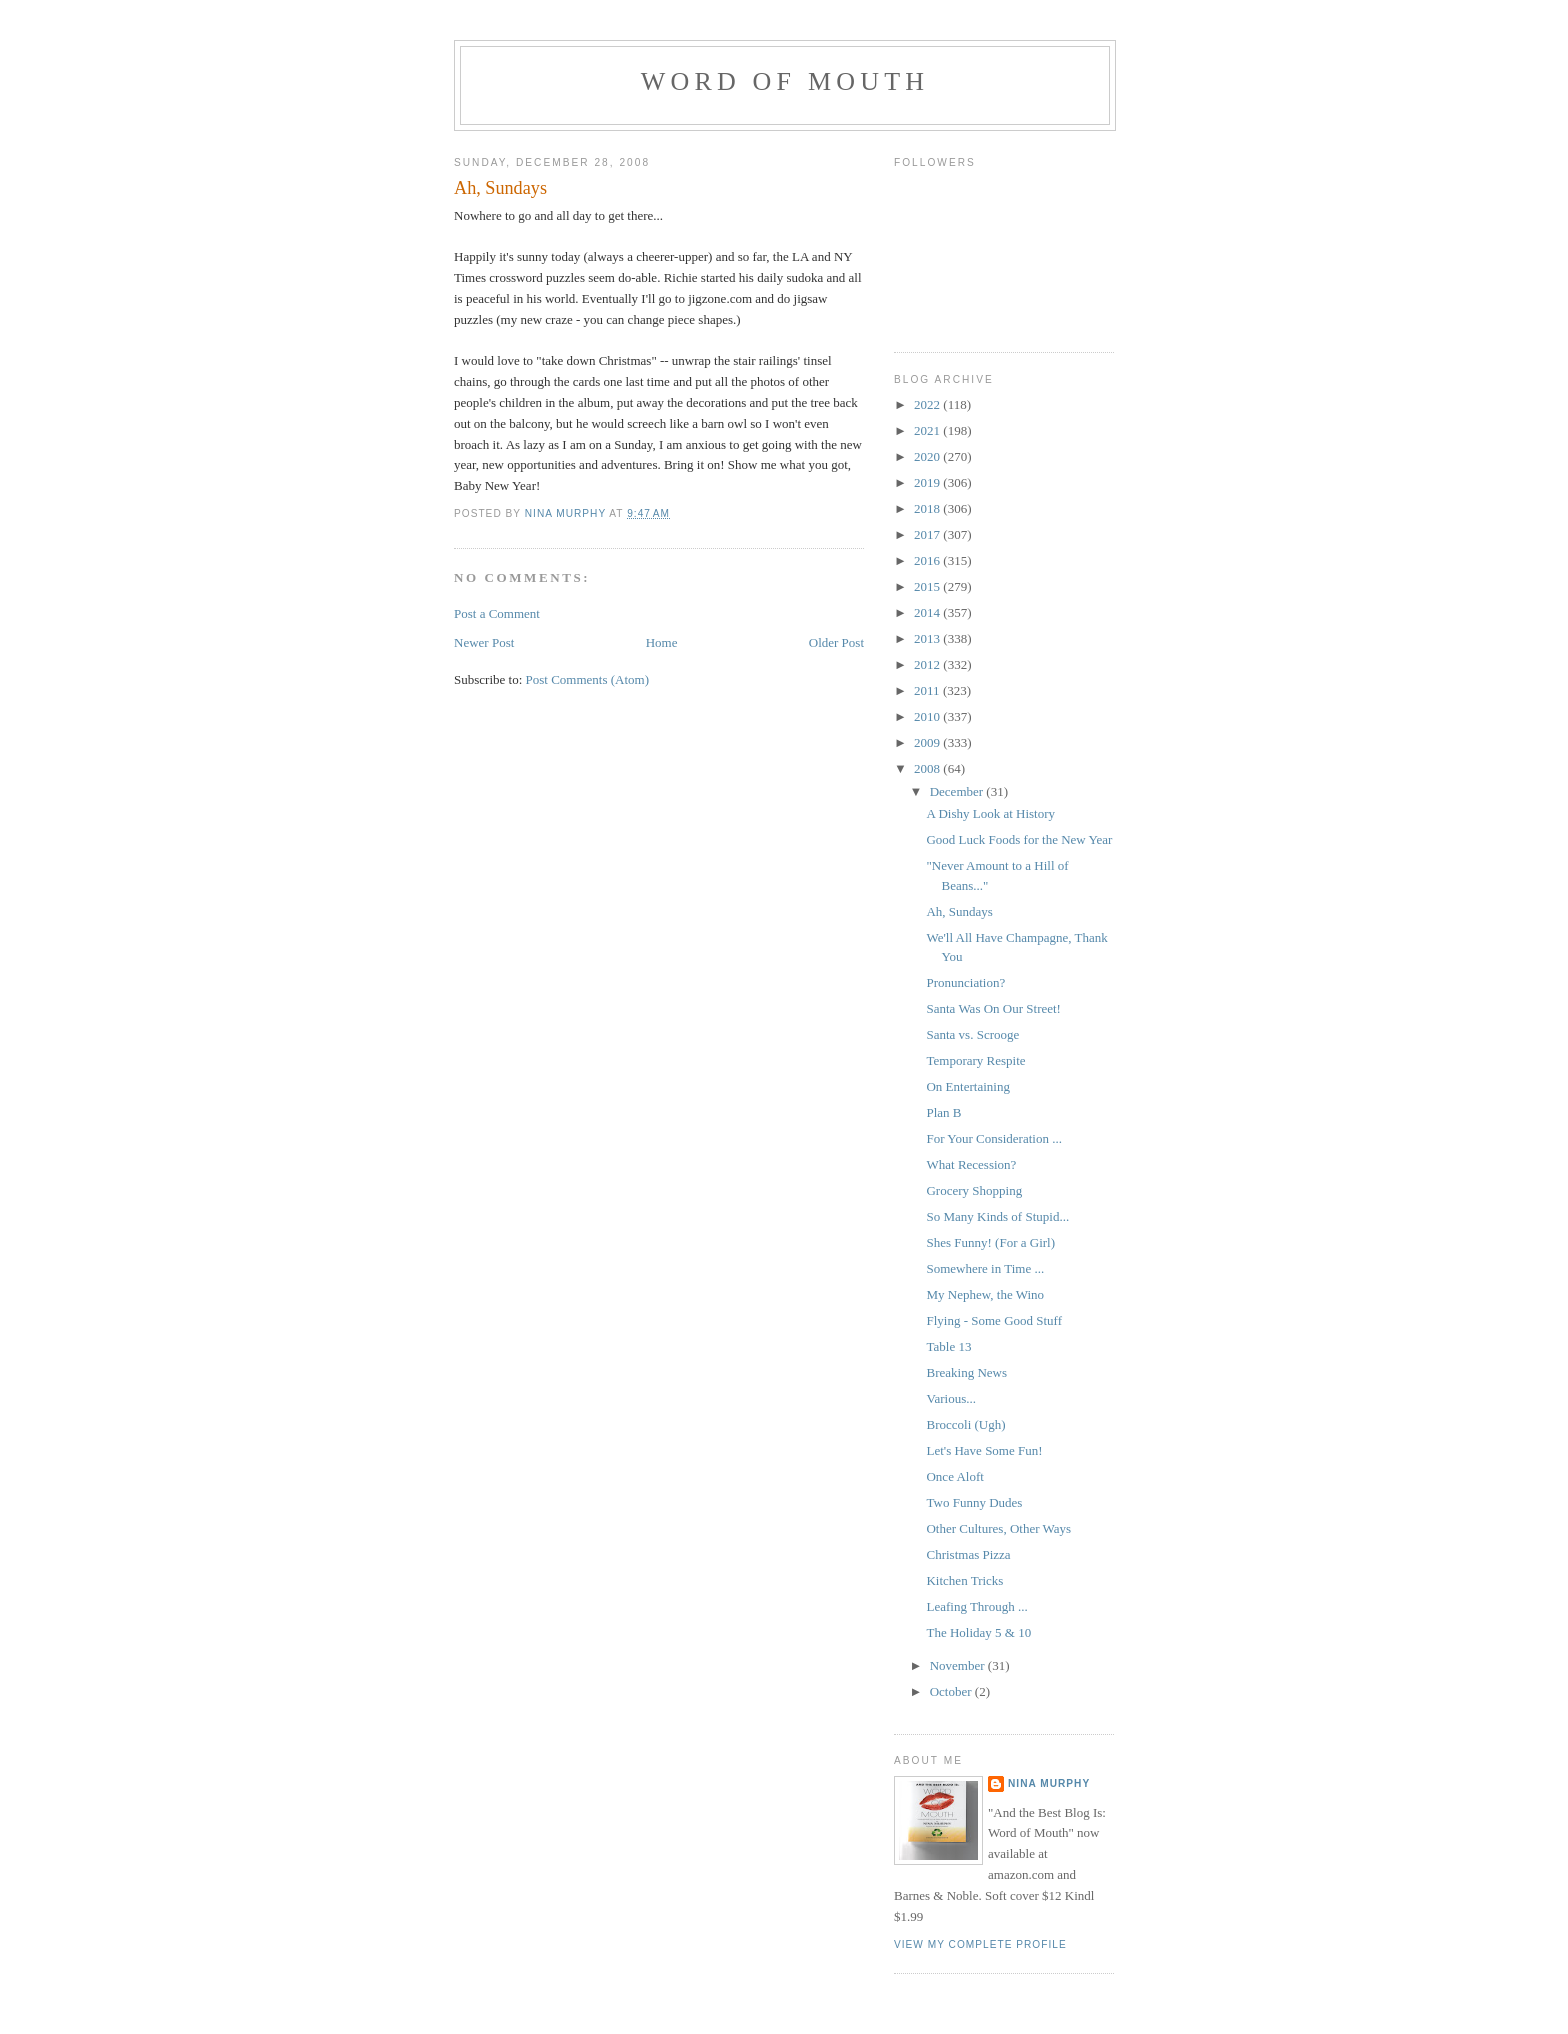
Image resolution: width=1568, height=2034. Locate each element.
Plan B (943, 1112)
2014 (928, 612)
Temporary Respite (975, 1060)
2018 (928, 508)
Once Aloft (954, 1476)
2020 (928, 456)
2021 (928, 430)
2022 (928, 404)
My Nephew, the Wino (985, 1294)
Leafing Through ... (976, 1606)
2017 (928, 534)
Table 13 (948, 1346)
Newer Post (484, 642)
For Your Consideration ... (993, 1138)
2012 (928, 664)
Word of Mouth (785, 81)
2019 (928, 482)
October (952, 1691)
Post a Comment (497, 613)
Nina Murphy (1049, 1783)
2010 (928, 716)
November (959, 1665)
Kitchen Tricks (964, 1580)
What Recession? (971, 1164)
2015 (928, 586)
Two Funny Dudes (974, 1502)
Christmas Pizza (968, 1554)
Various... (950, 1398)
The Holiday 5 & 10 (978, 1632)
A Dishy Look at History (990, 813)
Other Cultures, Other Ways (998, 1528)
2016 (928, 560)
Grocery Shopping (974, 1190)
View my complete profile (980, 1944)
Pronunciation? (965, 982)
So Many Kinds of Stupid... (997, 1216)
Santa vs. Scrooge (972, 1034)
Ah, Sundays (959, 911)
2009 (928, 742)
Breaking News (966, 1372)
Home (662, 642)
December (958, 791)
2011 (928, 690)
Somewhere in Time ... (985, 1268)
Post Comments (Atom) (588, 679)
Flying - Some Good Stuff (994, 1320)
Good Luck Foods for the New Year (1019, 839)
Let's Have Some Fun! (984, 1450)
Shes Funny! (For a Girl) (990, 1242)
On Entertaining (967, 1086)
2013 (928, 638)
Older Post (836, 642)
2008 (928, 768)
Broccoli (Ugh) (965, 1424)
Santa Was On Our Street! (993, 1008)
